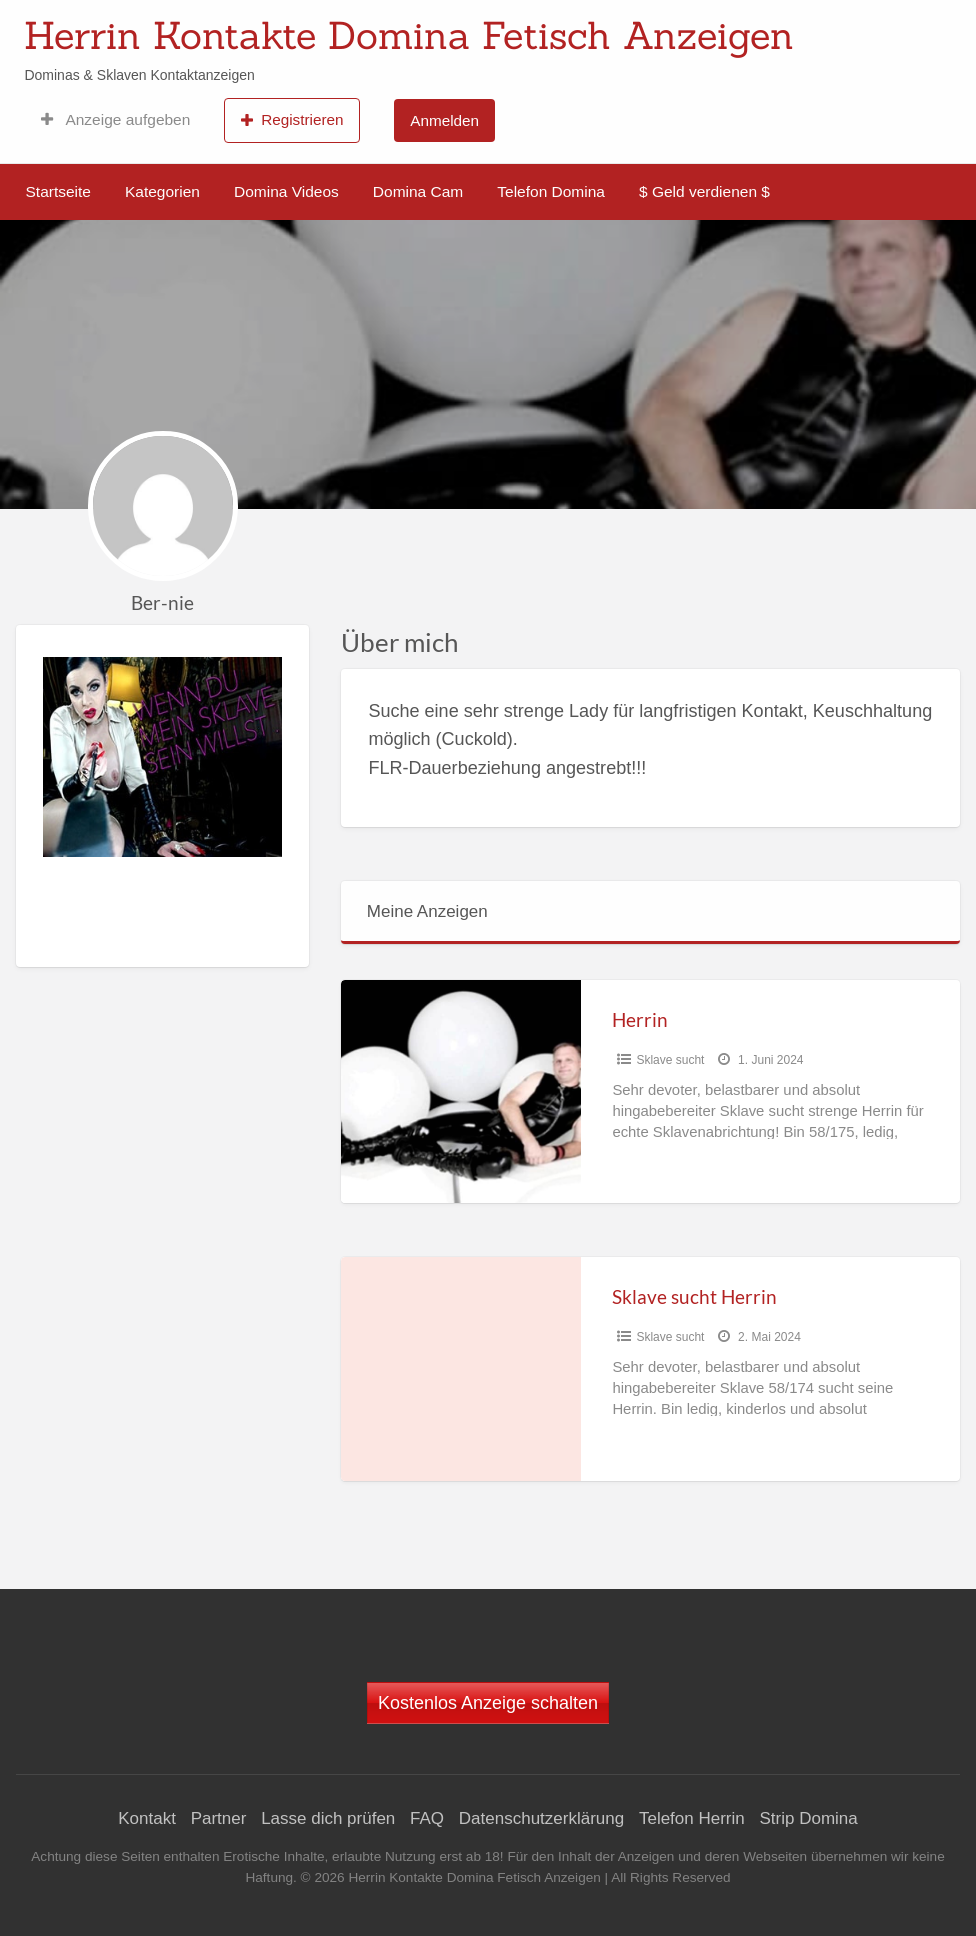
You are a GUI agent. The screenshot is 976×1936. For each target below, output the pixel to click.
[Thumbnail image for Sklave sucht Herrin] (460, 1368)
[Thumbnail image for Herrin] (460, 1091)
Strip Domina (808, 1818)
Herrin (640, 1019)
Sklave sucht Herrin (694, 1296)
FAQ (427, 1818)
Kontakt (147, 1818)
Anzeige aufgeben (115, 120)
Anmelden (444, 120)
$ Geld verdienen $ (704, 191)
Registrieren (292, 120)
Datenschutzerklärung (541, 1818)
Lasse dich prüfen (328, 1818)
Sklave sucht (670, 1060)
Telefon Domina (551, 191)
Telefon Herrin (692, 1818)
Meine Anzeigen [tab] (427, 911)
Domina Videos (286, 191)
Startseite (58, 191)
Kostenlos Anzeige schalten (488, 1703)
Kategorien (162, 191)
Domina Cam (418, 191)
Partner (219, 1818)
